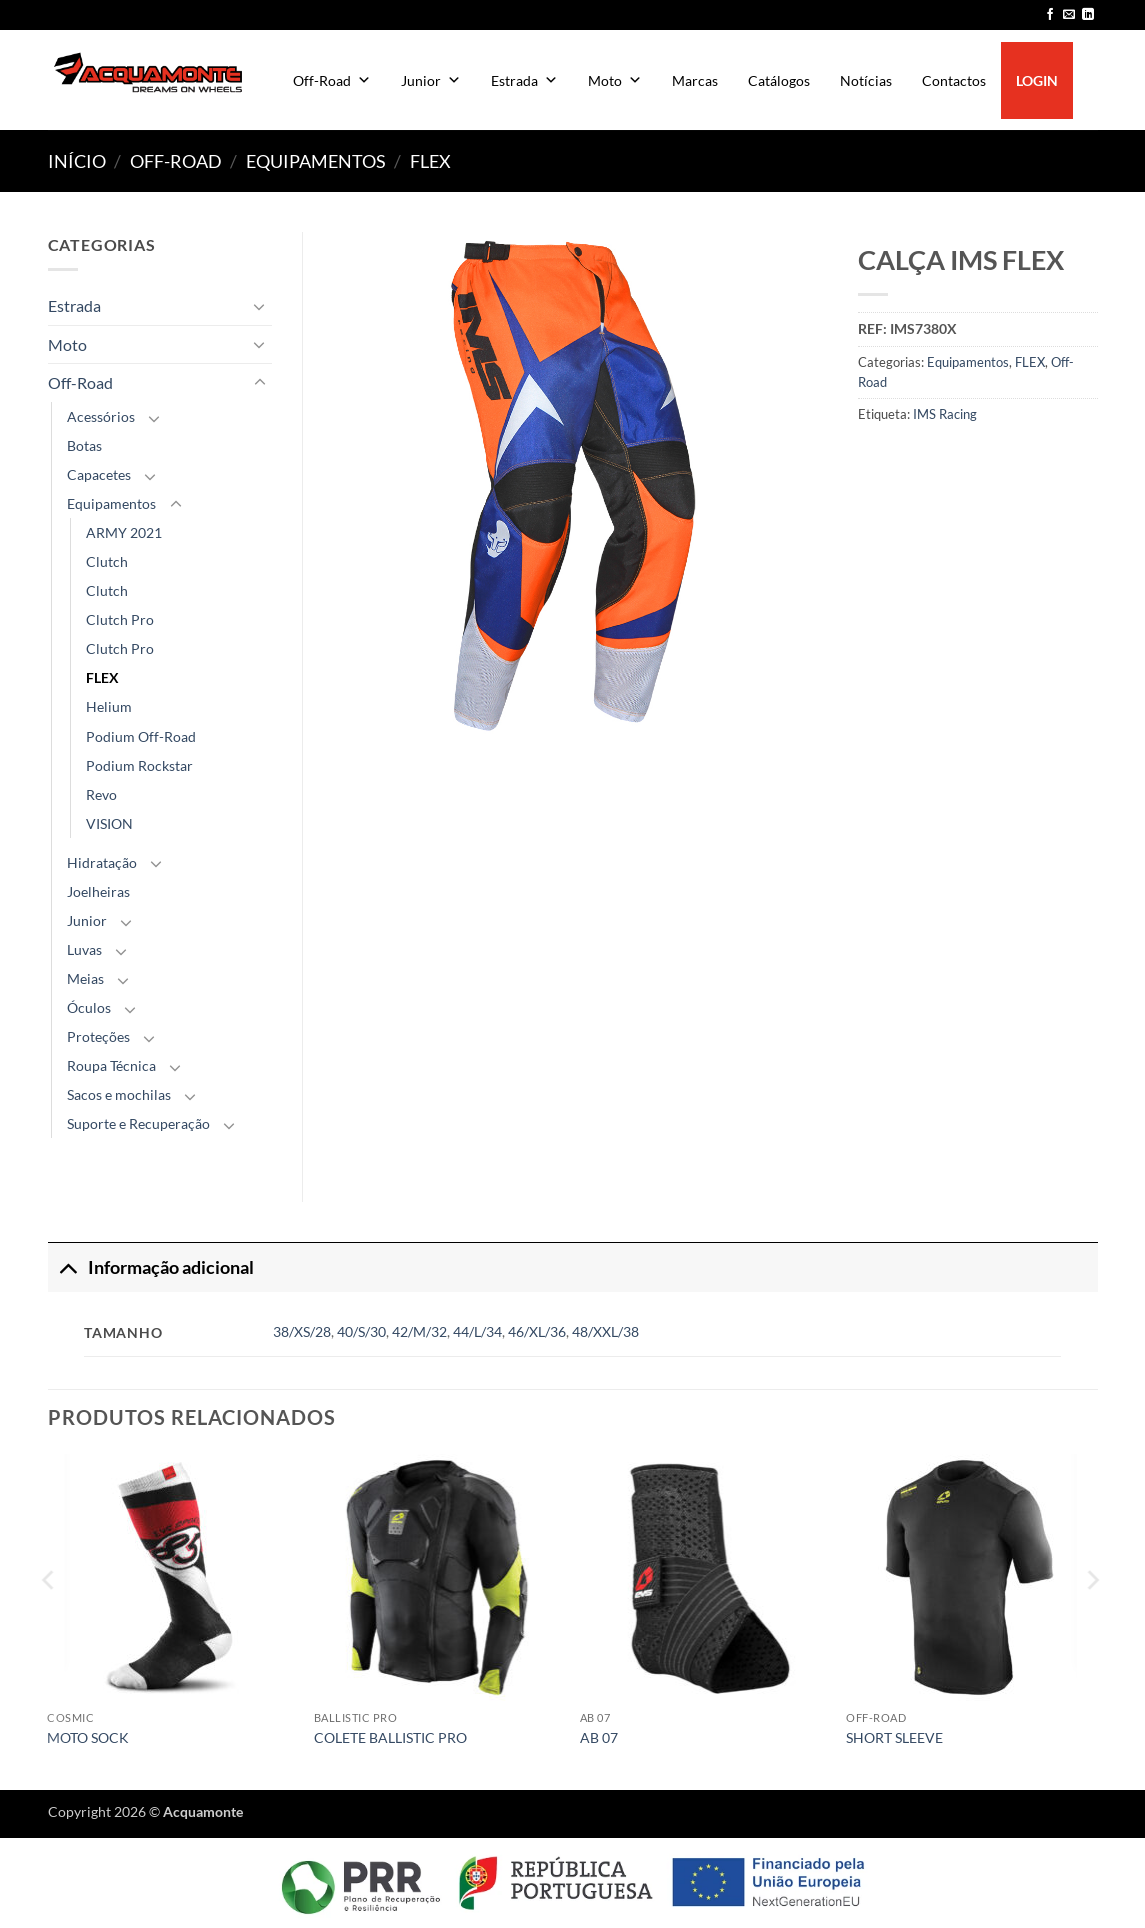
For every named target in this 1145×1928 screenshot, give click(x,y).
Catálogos (779, 80)
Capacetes (99, 474)
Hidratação (102, 862)
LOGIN (1037, 80)
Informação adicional (151, 1267)
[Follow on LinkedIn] (1088, 15)
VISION (109, 823)
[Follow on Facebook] (1050, 15)
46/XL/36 (537, 1331)
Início (77, 161)
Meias (85, 978)
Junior (431, 80)
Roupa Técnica (111, 1065)
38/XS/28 (302, 1331)
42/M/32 (419, 1331)
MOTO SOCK (88, 1737)
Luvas (84, 949)
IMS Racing (945, 414)
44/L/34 (477, 1331)
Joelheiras (98, 891)
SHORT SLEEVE (894, 1737)
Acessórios (101, 416)
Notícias (866, 80)
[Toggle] (260, 306)
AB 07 (599, 1737)
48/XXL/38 (605, 1331)
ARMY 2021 (124, 532)
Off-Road (332, 80)
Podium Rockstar (139, 765)
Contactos (954, 80)
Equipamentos (316, 161)
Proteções (98, 1036)
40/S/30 (361, 1331)
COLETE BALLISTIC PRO (390, 1737)
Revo (101, 794)
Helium (109, 706)
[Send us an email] (1069, 15)
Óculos (89, 1007)
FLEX (430, 161)
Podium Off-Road (141, 736)
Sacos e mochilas (119, 1094)
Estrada (524, 80)
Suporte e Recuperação (138, 1123)
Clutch (107, 561)
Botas (84, 445)
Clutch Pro (120, 619)
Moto (615, 80)
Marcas (695, 80)
